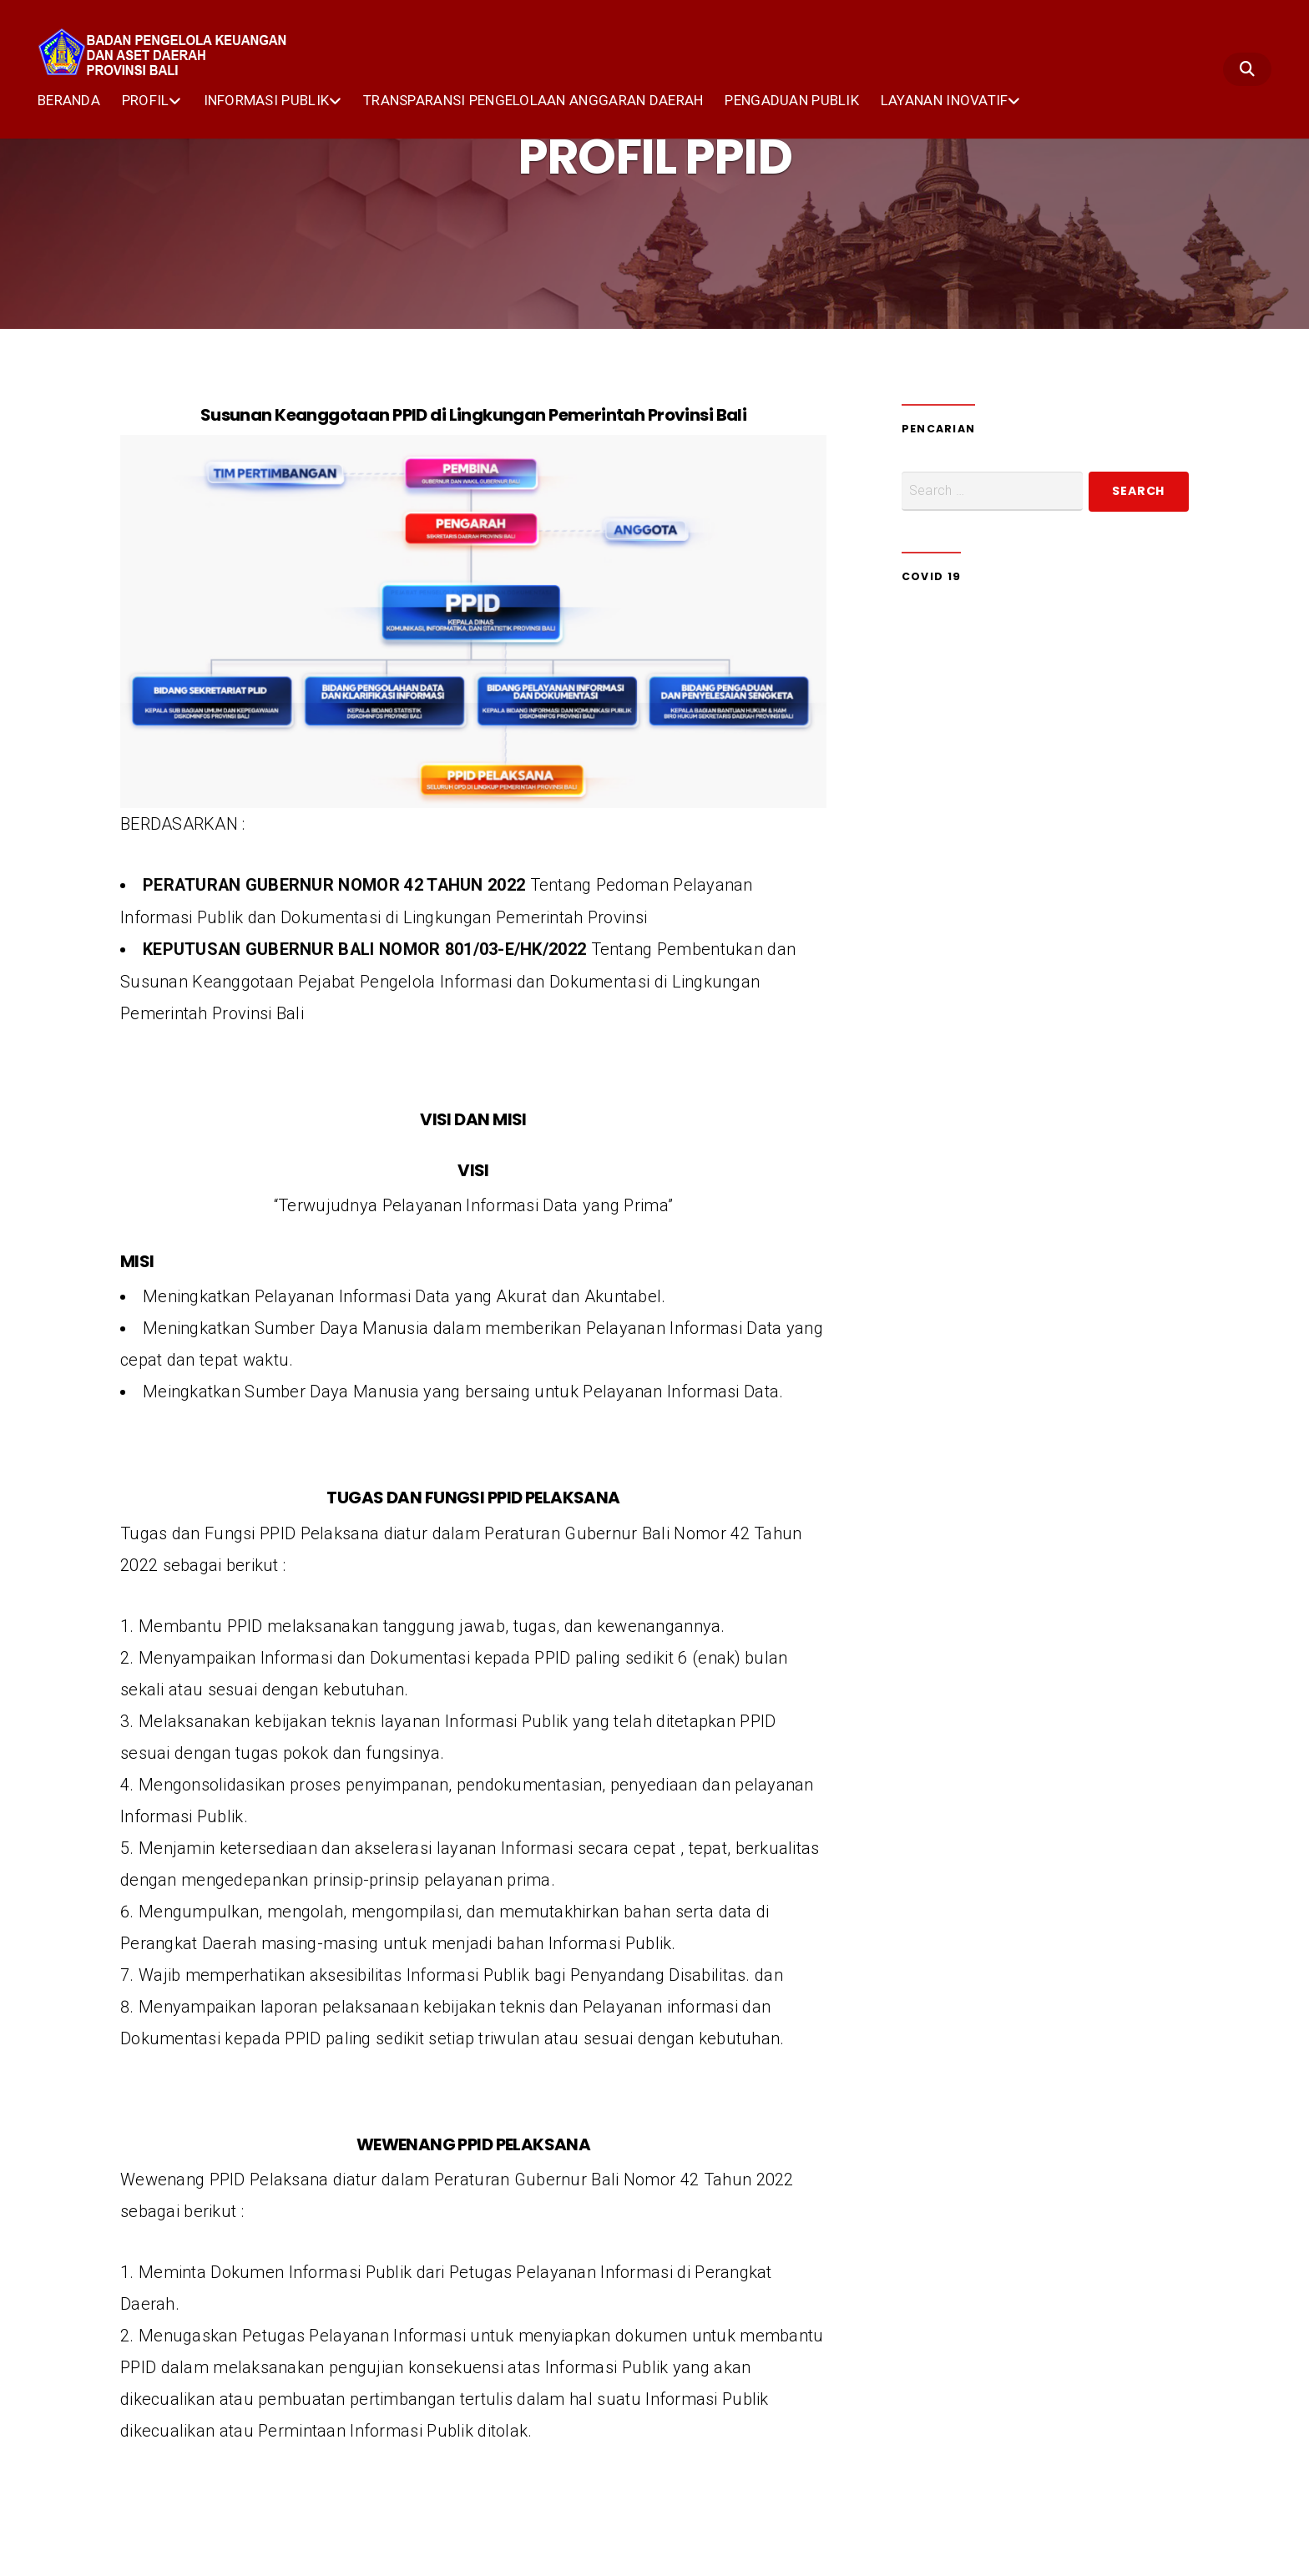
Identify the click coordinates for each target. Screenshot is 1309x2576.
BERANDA (69, 99)
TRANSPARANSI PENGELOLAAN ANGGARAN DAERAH (533, 99)
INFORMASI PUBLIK (267, 99)
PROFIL (145, 99)
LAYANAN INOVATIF (944, 99)
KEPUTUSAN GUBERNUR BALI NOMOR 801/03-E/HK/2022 (365, 948)
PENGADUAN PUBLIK (792, 99)
